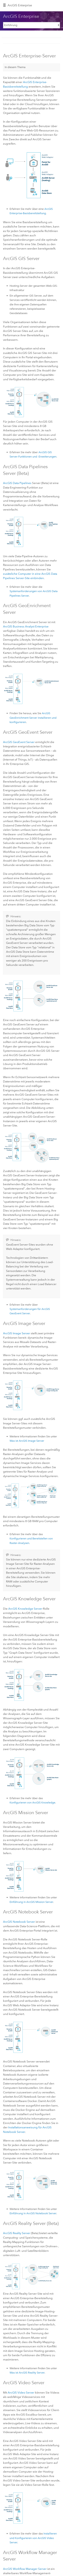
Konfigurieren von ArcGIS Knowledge (32, 1802)
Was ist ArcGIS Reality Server (27, 2372)
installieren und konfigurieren (33, 718)
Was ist (27, 1440)
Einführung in (31, 1902)
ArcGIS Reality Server (16, 2233)
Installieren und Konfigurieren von (33, 2538)
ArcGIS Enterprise (20, 5)
